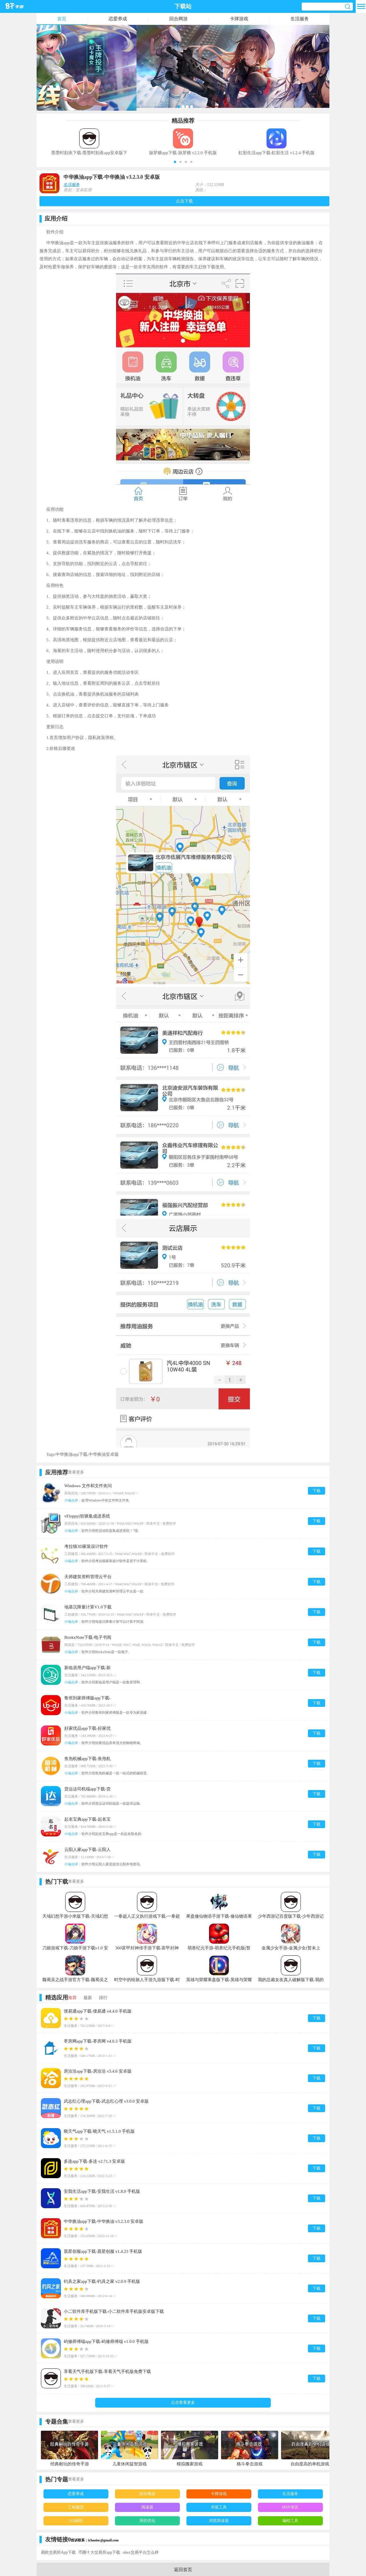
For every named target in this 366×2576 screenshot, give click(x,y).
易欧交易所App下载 (58, 2552)
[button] (175, 162)
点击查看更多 (183, 2402)
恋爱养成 (118, 18)
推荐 (72, 1997)
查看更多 (76, 1472)
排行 (103, 1997)
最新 (87, 1997)
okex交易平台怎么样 (140, 2552)
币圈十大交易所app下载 (99, 2552)
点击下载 (184, 201)
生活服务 (300, 18)
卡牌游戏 (239, 18)
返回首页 (183, 2569)
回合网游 (178, 18)
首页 (61, 18)
